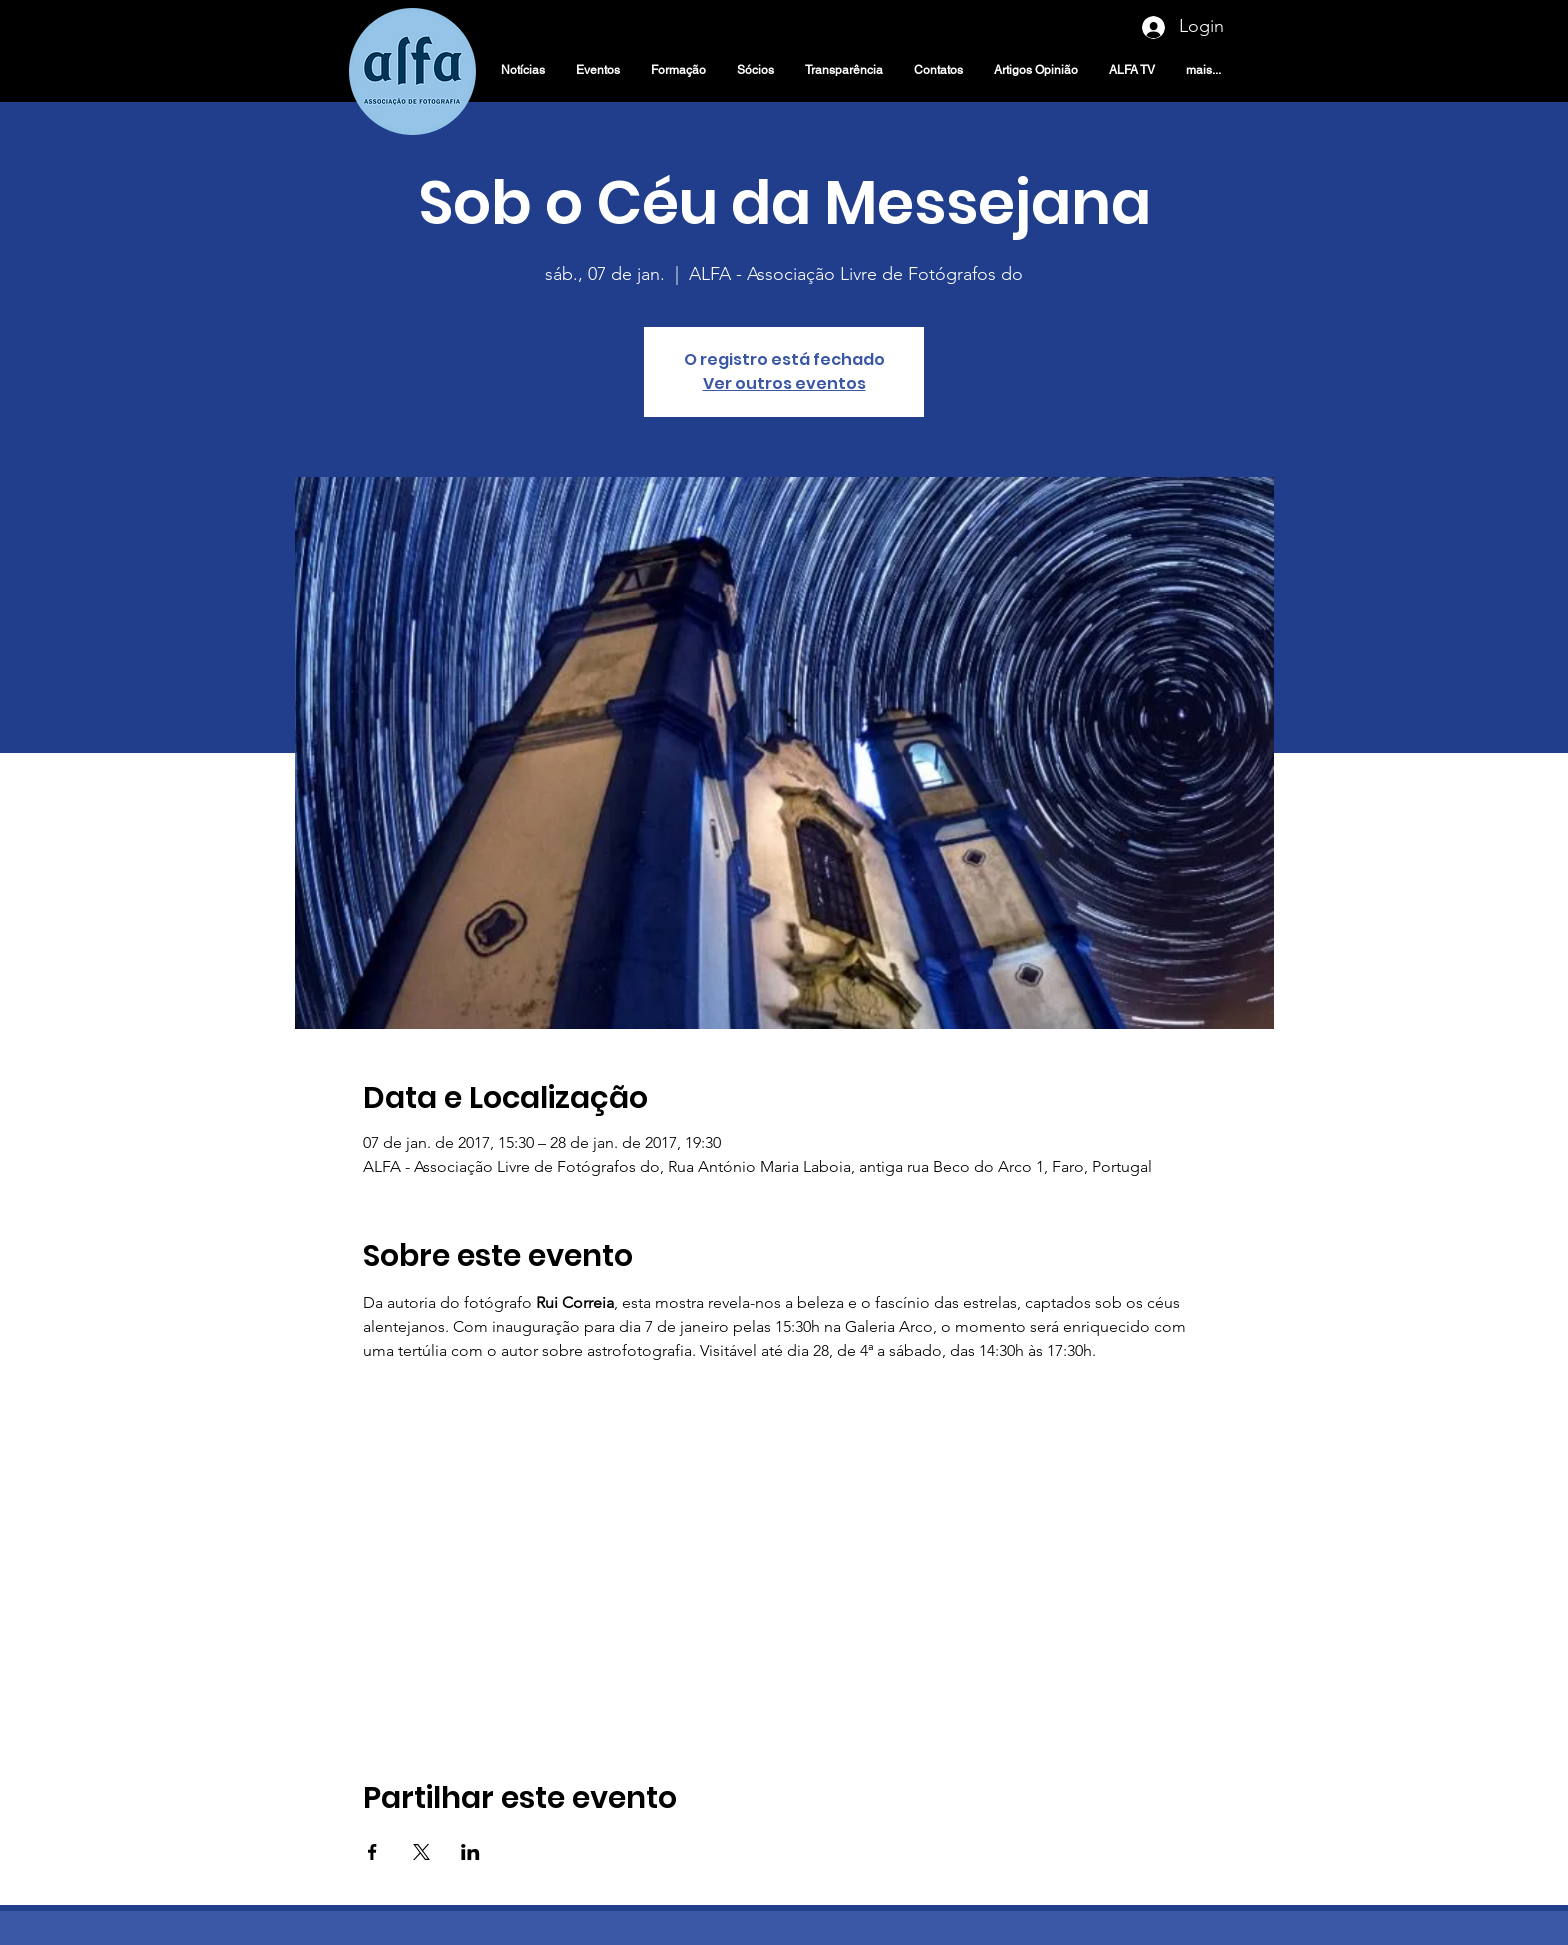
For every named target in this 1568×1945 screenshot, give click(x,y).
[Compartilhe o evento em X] (421, 1852)
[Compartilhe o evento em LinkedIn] (470, 1852)
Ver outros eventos (784, 383)
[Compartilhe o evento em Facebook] (372, 1852)
